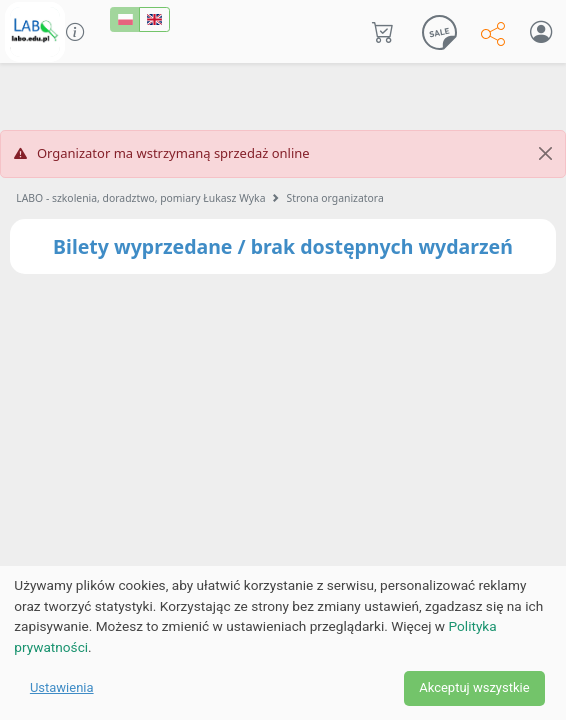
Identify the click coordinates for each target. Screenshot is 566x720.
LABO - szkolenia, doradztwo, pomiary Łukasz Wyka (140, 198)
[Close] (545, 154)
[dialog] (283, 643)
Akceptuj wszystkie (474, 687)
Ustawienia (62, 687)
